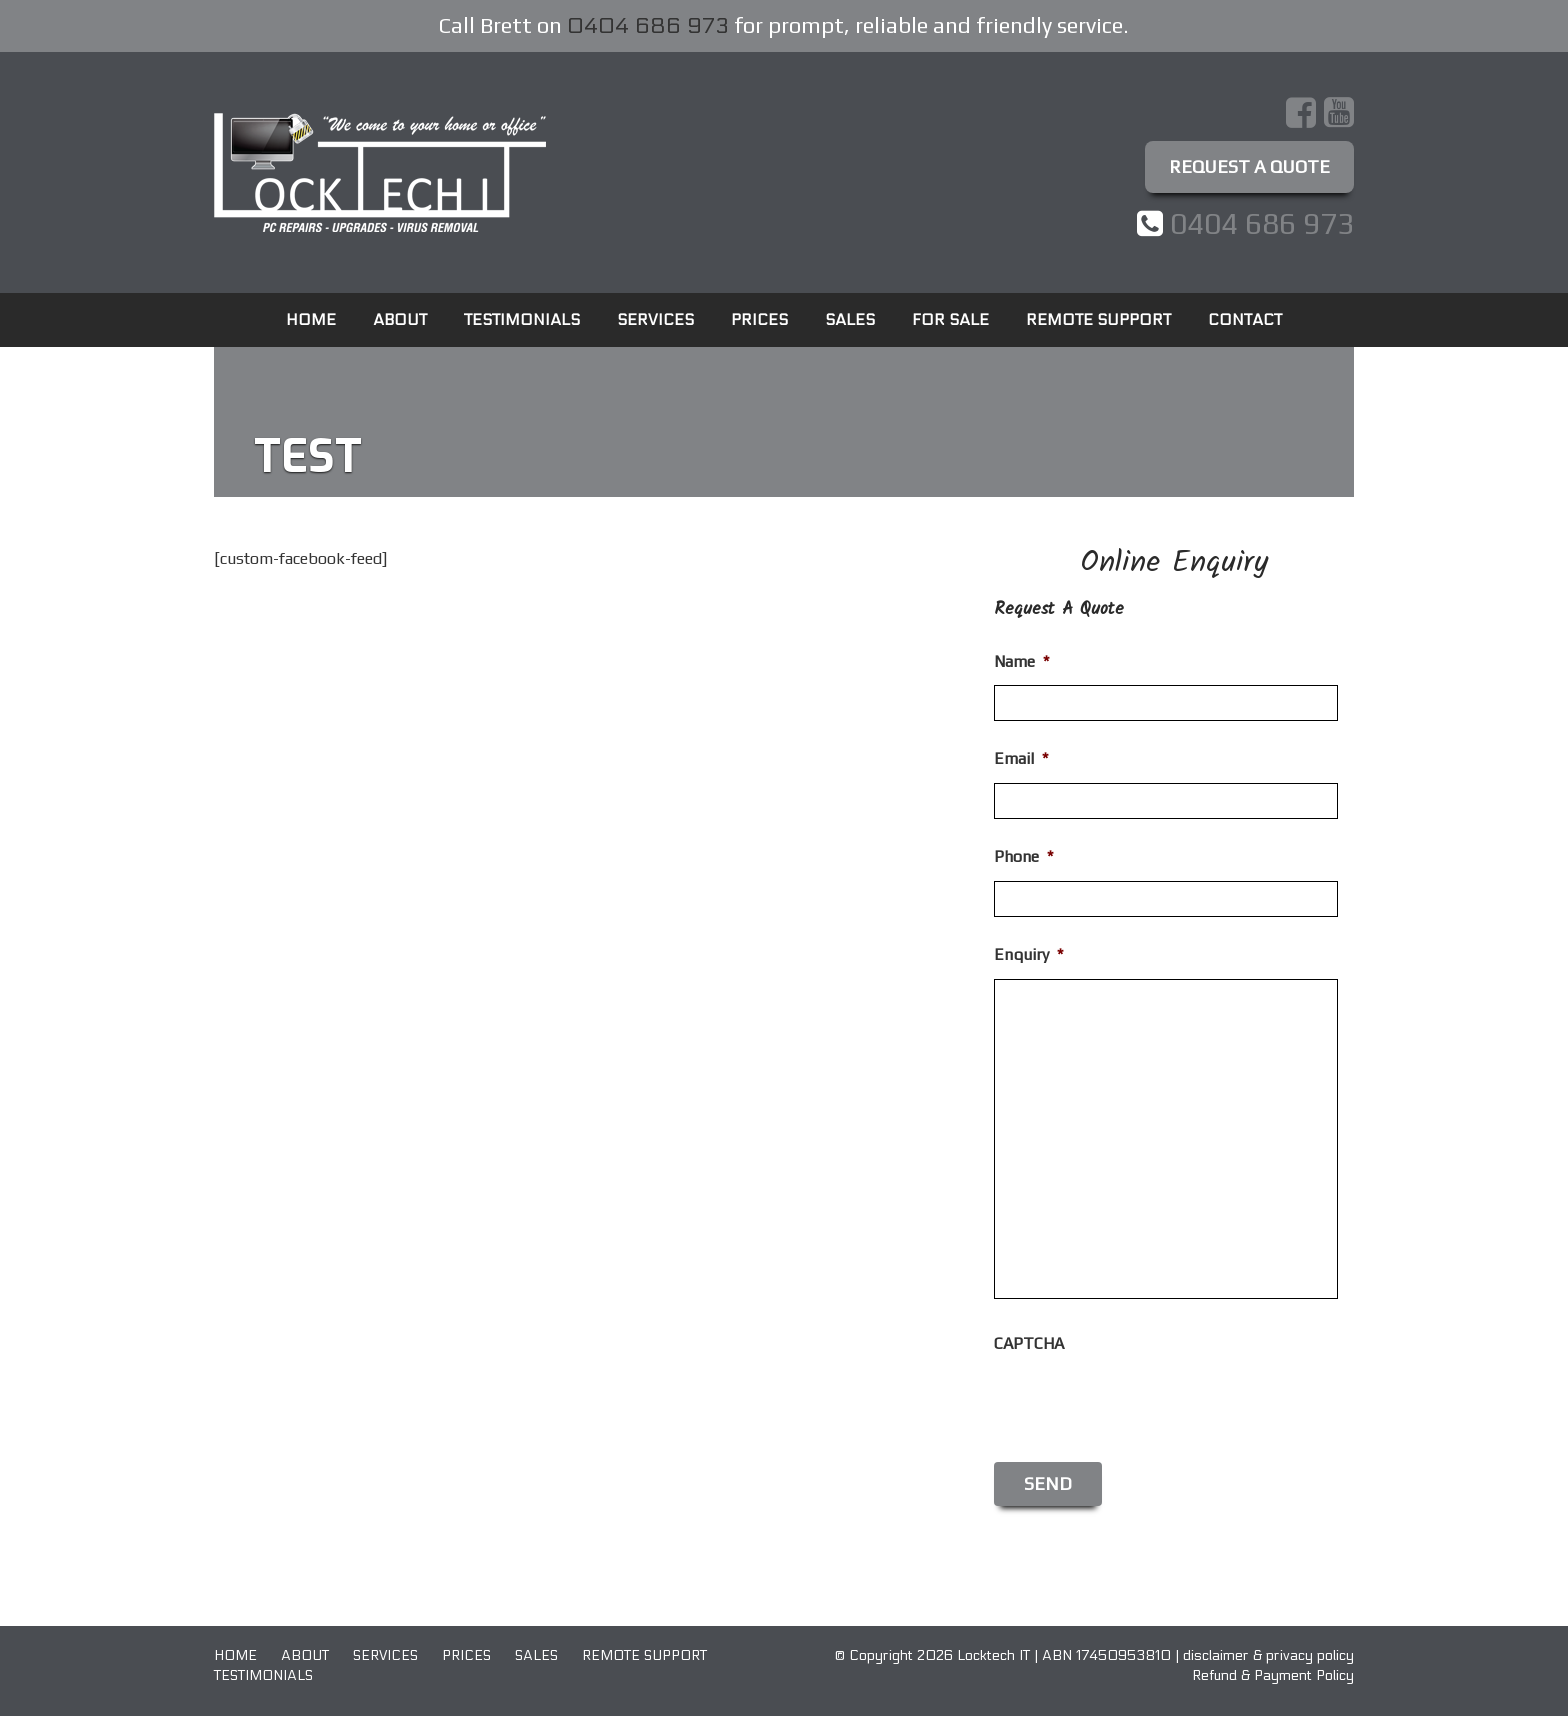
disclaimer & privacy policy (1268, 1655)
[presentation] (1146, 1407)
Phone (1023, 856)
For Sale (950, 319)
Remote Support (1098, 319)
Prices (759, 319)
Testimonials (522, 319)
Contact (1245, 319)
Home (311, 319)
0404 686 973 (648, 26)
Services (655, 319)
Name (1021, 661)
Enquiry (1028, 954)
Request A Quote (1249, 166)
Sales (850, 319)
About (400, 319)
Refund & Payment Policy (1273, 1675)
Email (1021, 758)
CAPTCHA (1029, 1343)
